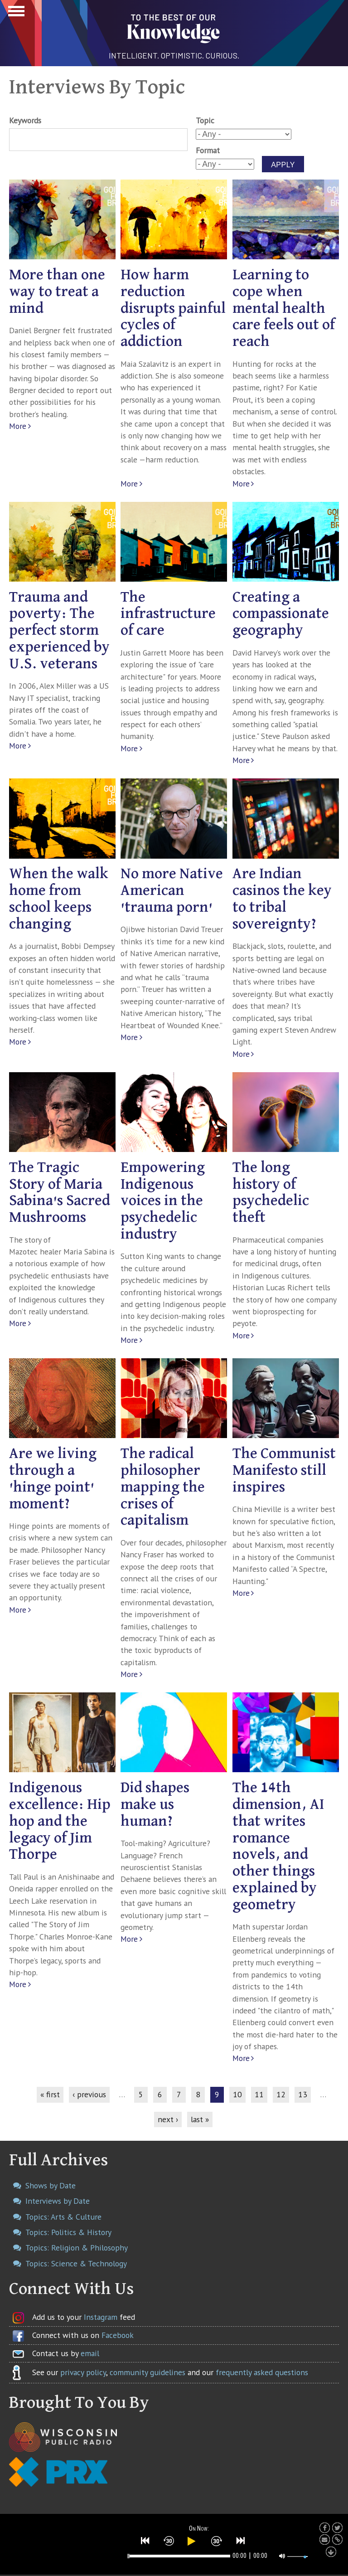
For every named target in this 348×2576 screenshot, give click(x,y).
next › (168, 2119)
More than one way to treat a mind (57, 291)
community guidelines (147, 2372)
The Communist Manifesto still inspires (284, 1470)
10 (237, 2094)
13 (302, 2094)
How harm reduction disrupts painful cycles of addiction (173, 308)
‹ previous (89, 2094)
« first (50, 2094)
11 (259, 2094)
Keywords (25, 120)
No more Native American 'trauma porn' (172, 890)
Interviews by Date (57, 2201)
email (90, 2353)
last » (200, 2119)
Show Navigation (15, 13)
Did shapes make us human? (155, 1804)
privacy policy (83, 2372)
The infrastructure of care (168, 614)
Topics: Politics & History (68, 2232)
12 (280, 2094)
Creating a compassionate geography (280, 614)
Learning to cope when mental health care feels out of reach (283, 308)
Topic (205, 120)
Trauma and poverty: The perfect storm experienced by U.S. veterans (59, 630)
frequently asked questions (262, 2372)
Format (208, 150)
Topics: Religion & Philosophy (76, 2247)
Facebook (118, 2335)
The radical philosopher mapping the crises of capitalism (163, 1487)
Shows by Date (50, 2185)
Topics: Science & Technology (76, 2263)
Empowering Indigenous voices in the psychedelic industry (163, 1201)
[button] (145, 2540)
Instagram (100, 2317)
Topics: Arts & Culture (63, 2216)
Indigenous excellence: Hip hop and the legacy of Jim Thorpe (60, 1821)
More (17, 426)
